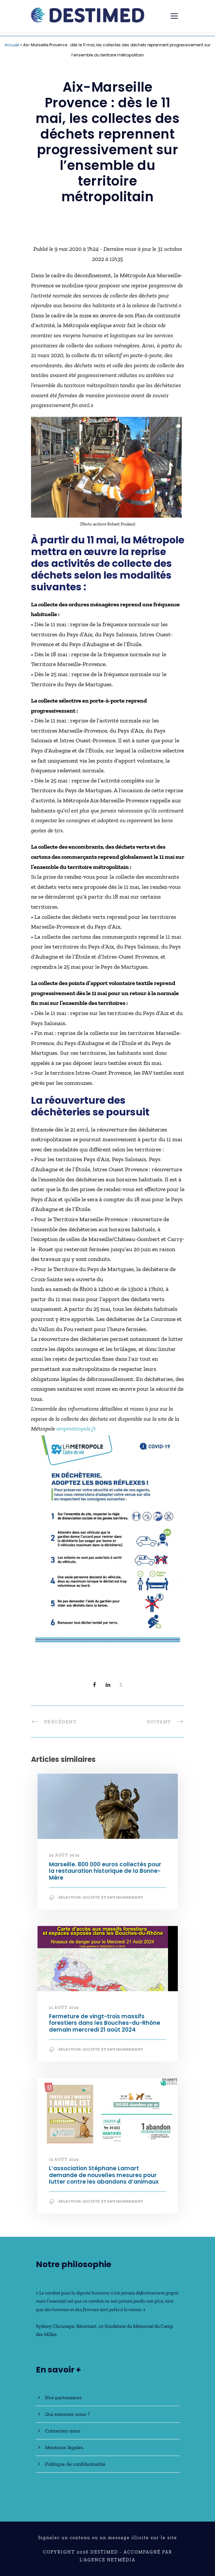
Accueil (12, 45)
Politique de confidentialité (75, 2464)
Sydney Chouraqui (55, 2326)
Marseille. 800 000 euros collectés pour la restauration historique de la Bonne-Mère (105, 1871)
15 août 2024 (64, 2159)
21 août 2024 (64, 2007)
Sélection (69, 1897)
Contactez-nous (62, 2431)
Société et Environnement (113, 1897)
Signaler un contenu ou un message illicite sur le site (107, 2537)
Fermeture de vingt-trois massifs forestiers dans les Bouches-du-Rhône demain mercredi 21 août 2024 (104, 2023)
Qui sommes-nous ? (67, 2414)
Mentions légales (64, 2447)
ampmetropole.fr (76, 1428)
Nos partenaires (63, 2397)
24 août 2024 (64, 1855)
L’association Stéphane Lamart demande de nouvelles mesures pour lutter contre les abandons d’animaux (104, 2175)
